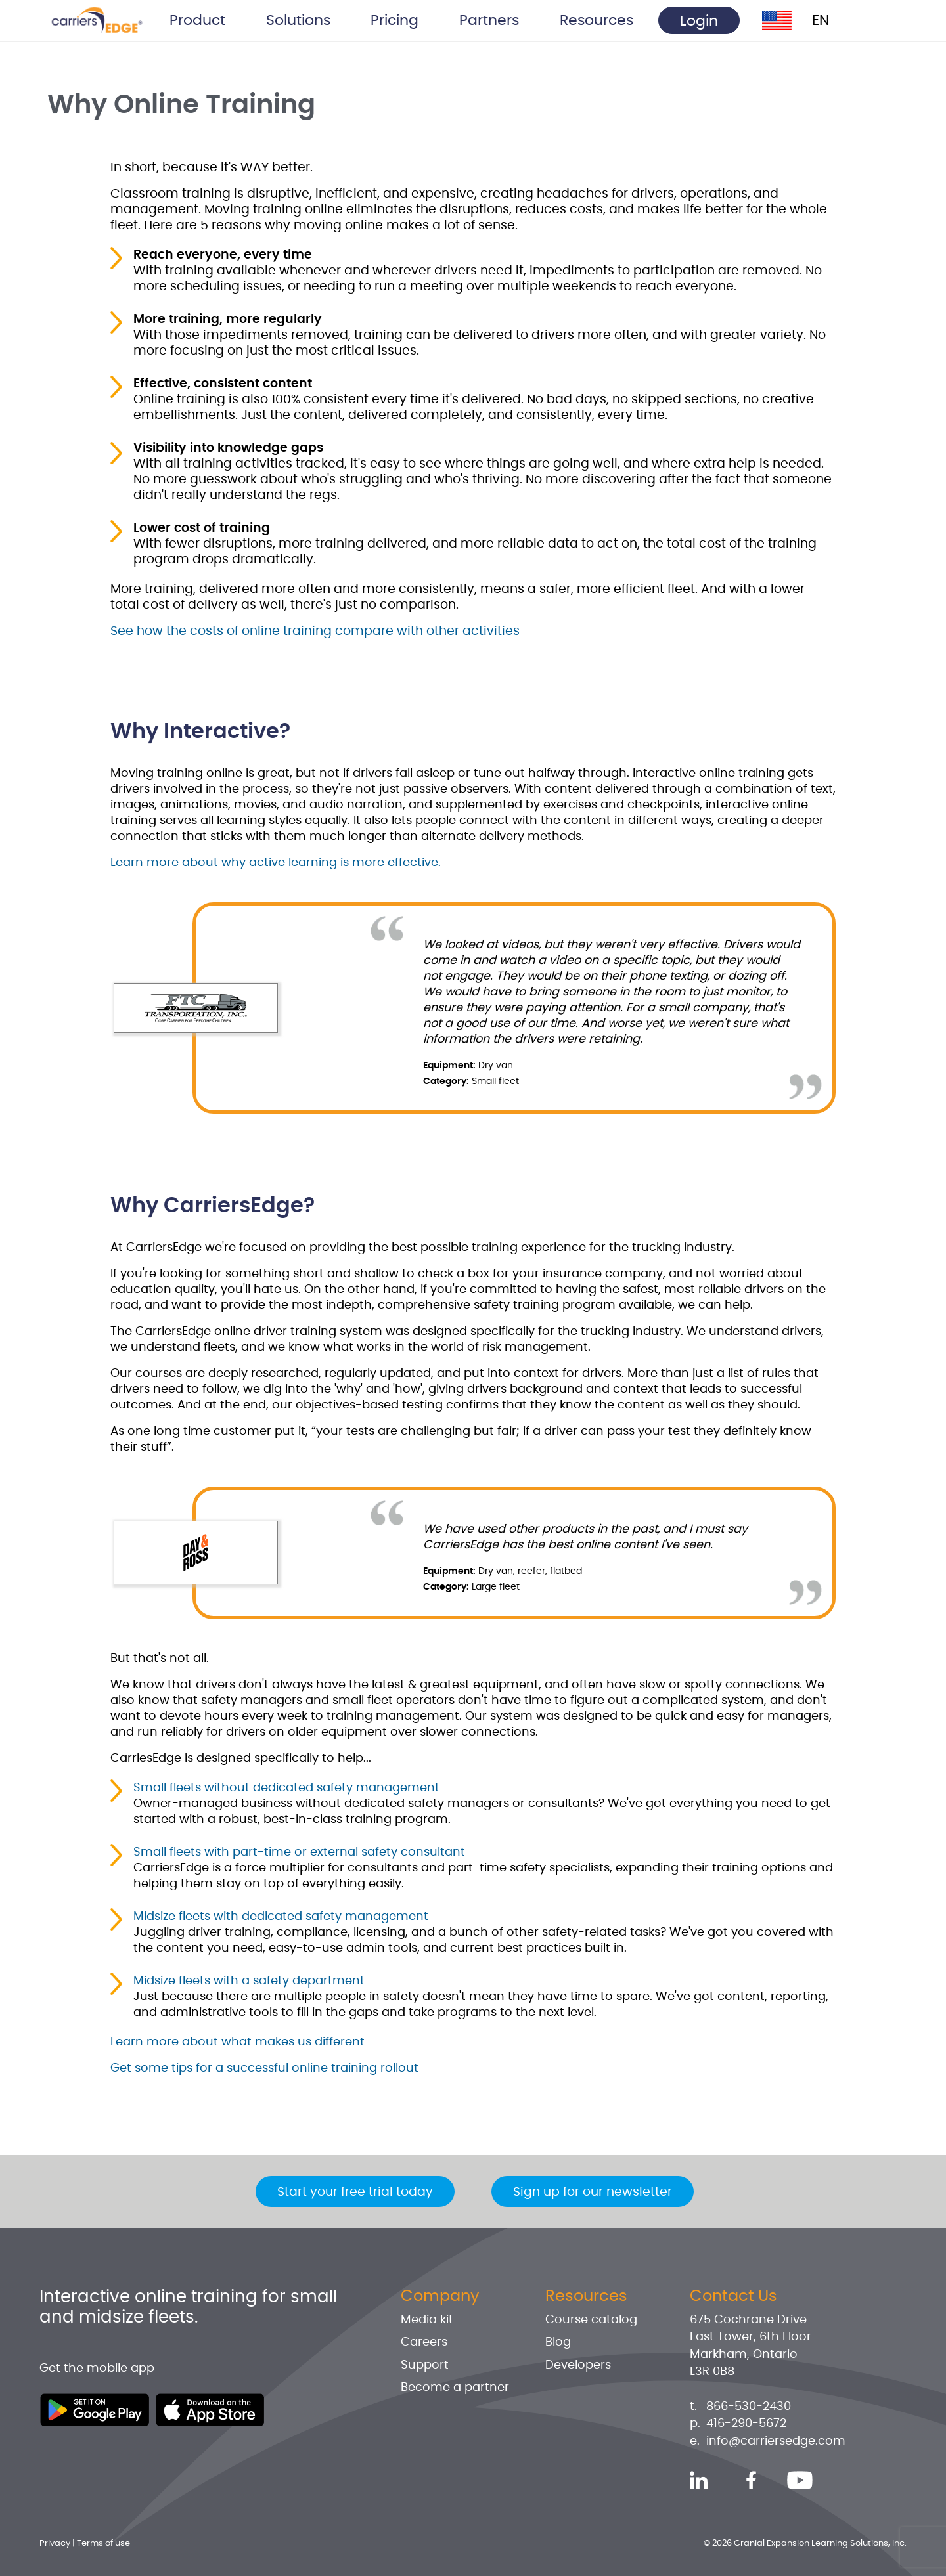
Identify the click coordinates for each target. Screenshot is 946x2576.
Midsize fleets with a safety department (249, 1981)
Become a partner (455, 2387)
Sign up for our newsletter (592, 2192)
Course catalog (591, 2320)
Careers (424, 2342)
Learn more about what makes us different (237, 2042)
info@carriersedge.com (775, 2441)
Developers (578, 2365)
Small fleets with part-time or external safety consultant (299, 1852)
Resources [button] (596, 20)
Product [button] (197, 20)
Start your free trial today (355, 2192)
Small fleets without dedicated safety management (286, 1788)
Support (425, 2365)
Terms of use (103, 2543)
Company (440, 2296)
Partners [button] (489, 20)
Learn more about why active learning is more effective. (275, 863)
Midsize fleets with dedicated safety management (280, 1917)
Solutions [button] (298, 20)
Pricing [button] (394, 20)
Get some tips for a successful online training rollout (264, 2068)
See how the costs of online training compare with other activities (315, 631)
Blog (558, 2342)
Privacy (54, 2543)
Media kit (427, 2320)
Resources (586, 2296)
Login (699, 21)
